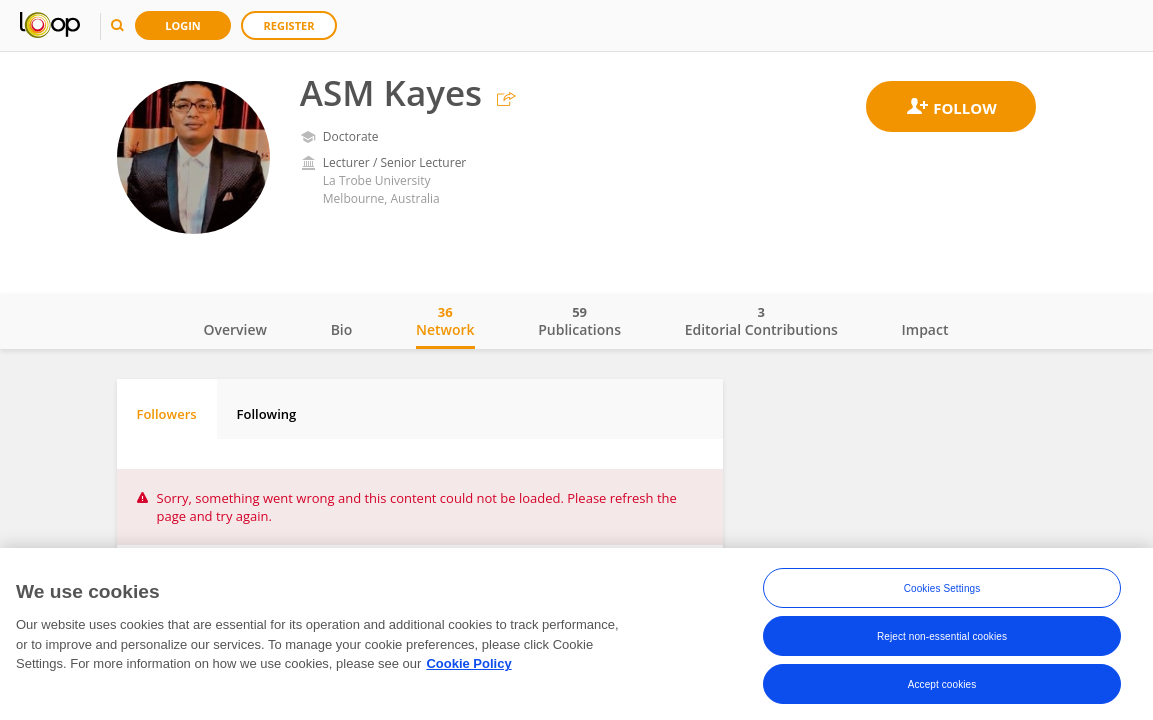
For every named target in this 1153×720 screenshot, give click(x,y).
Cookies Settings (942, 589)
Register (289, 25)
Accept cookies (942, 685)
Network (445, 321)
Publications (579, 321)
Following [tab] (267, 414)
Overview (235, 329)
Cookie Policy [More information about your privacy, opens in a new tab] (468, 665)
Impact (925, 329)
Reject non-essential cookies (942, 637)
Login (183, 25)
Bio (342, 329)
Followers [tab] (167, 414)
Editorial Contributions (761, 321)
